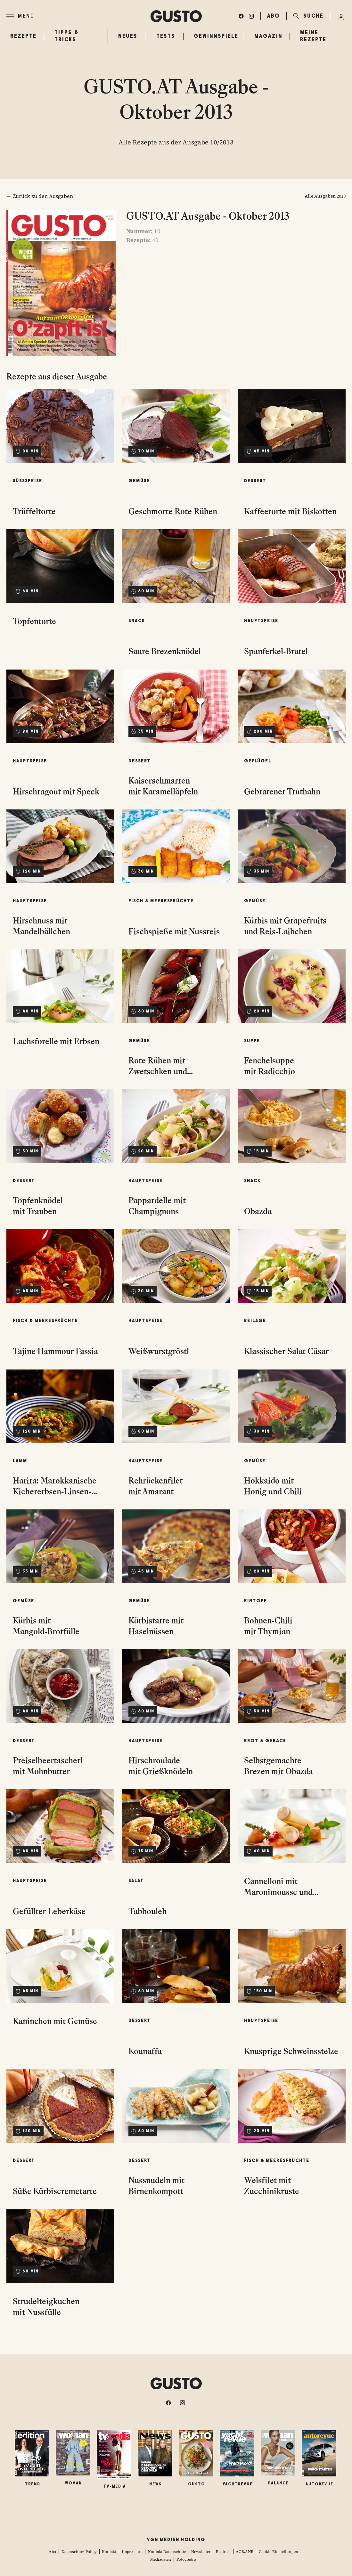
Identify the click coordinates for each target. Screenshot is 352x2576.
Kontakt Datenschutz (167, 2551)
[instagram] (251, 16)
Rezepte (22, 36)
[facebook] (241, 16)
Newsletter (200, 2551)
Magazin (268, 36)
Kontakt (109, 2551)
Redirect (223, 2551)
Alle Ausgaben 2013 (325, 196)
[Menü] (78, 16)
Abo (52, 2551)
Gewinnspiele (216, 36)
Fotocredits (186, 2559)
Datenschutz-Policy (79, 2551)
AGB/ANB (244, 2551)
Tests (165, 36)
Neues (127, 36)
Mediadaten (160, 2559)
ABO (273, 16)
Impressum (132, 2551)
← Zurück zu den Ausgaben (39, 195)
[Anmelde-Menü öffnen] (341, 16)
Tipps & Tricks (66, 36)
